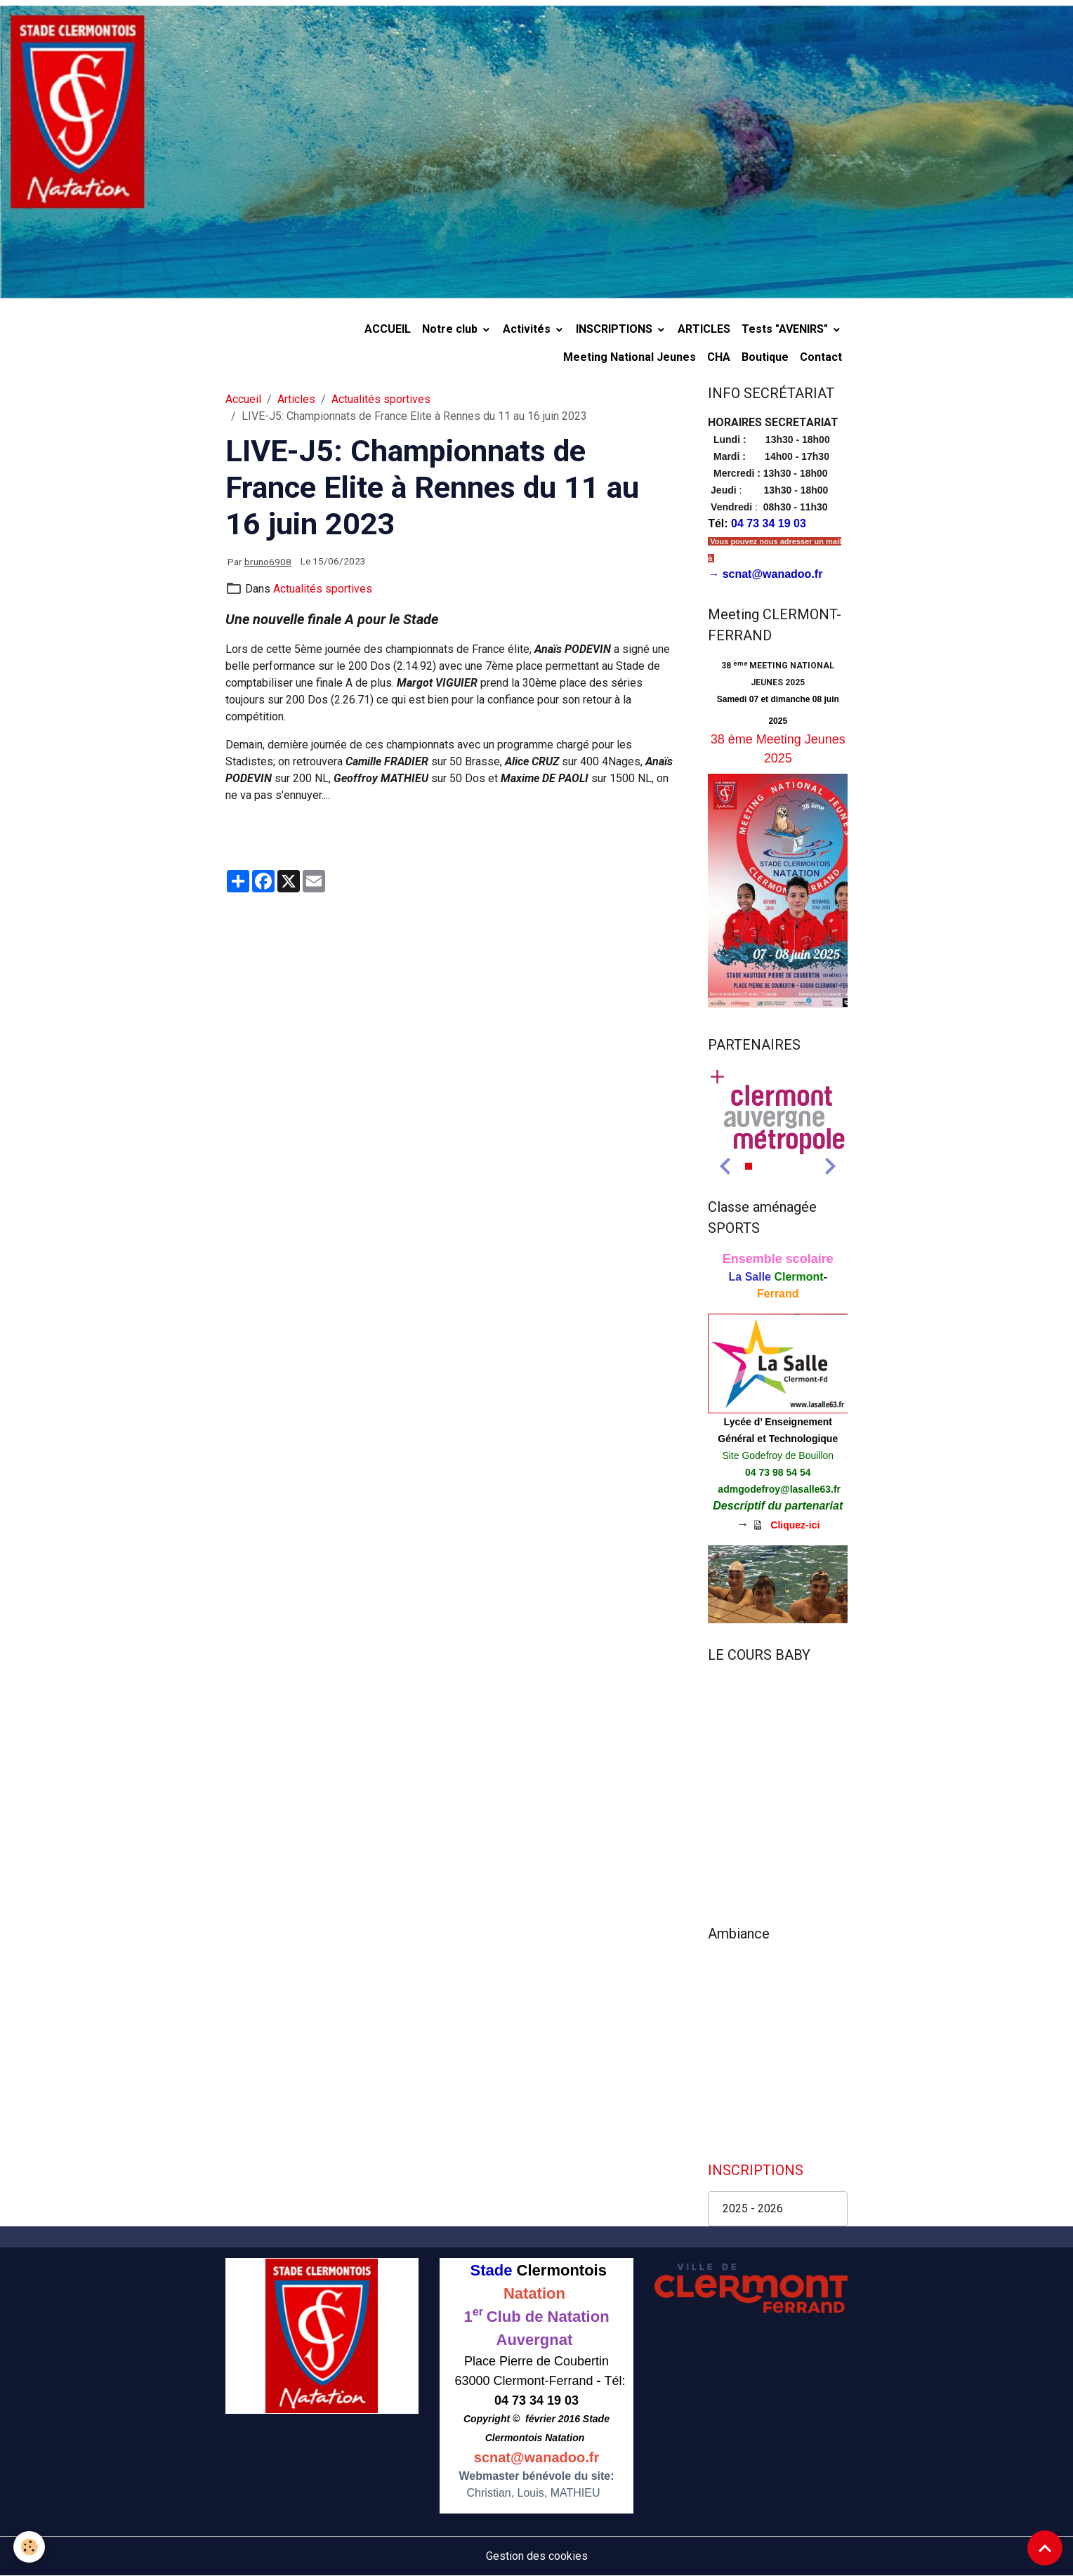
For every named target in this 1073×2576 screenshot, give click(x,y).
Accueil (243, 399)
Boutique (765, 357)
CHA (718, 357)
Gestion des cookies (537, 2556)
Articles (296, 399)
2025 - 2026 (753, 2208)
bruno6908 (267, 561)
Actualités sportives (380, 399)
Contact (821, 357)
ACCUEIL (387, 329)
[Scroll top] (1044, 2547)
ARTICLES (704, 329)
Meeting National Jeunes (629, 357)
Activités (528, 329)
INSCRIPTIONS (615, 329)
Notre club (451, 329)
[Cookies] (30, 2547)
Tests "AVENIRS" (786, 329)
